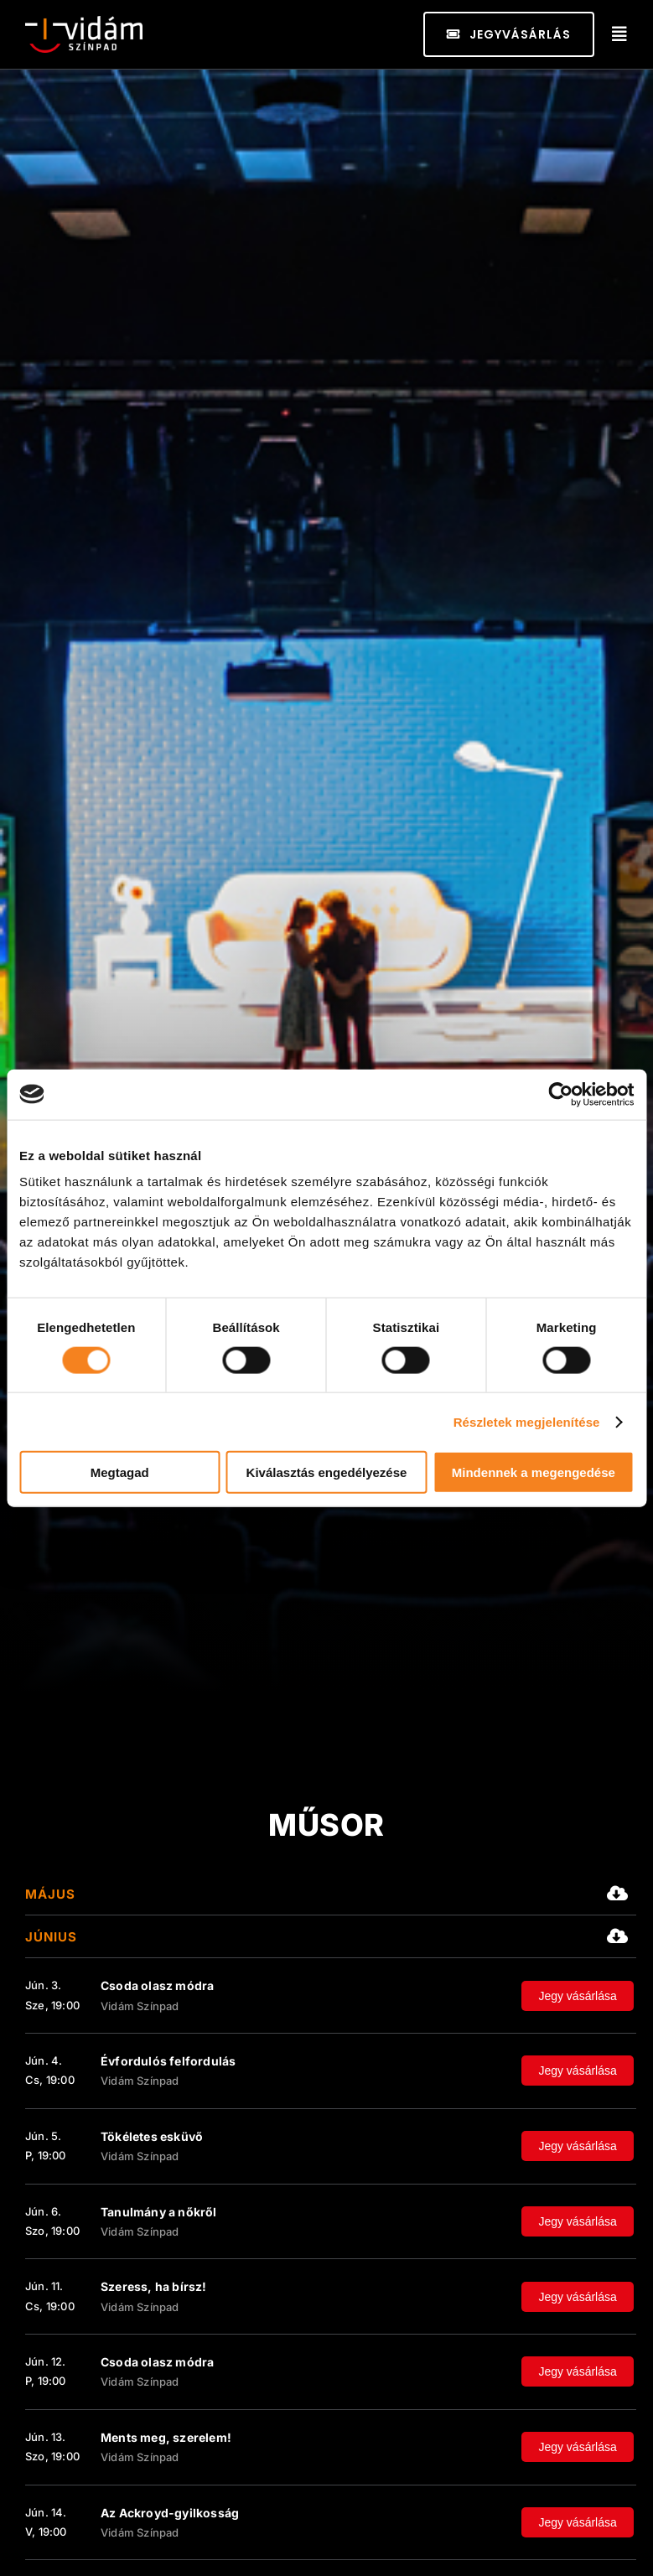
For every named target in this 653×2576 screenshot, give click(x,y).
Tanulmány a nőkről (159, 2212)
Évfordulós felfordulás (168, 2061)
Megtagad (120, 1472)
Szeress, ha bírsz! (154, 2286)
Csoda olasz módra (157, 1985)
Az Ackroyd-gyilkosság (170, 2513)
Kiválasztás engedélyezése (326, 1472)
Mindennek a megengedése (533, 1472)
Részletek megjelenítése (526, 1421)
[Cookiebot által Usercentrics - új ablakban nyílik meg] (560, 1094)
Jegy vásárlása (577, 1996)
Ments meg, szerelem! (166, 2437)
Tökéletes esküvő (152, 2136)
